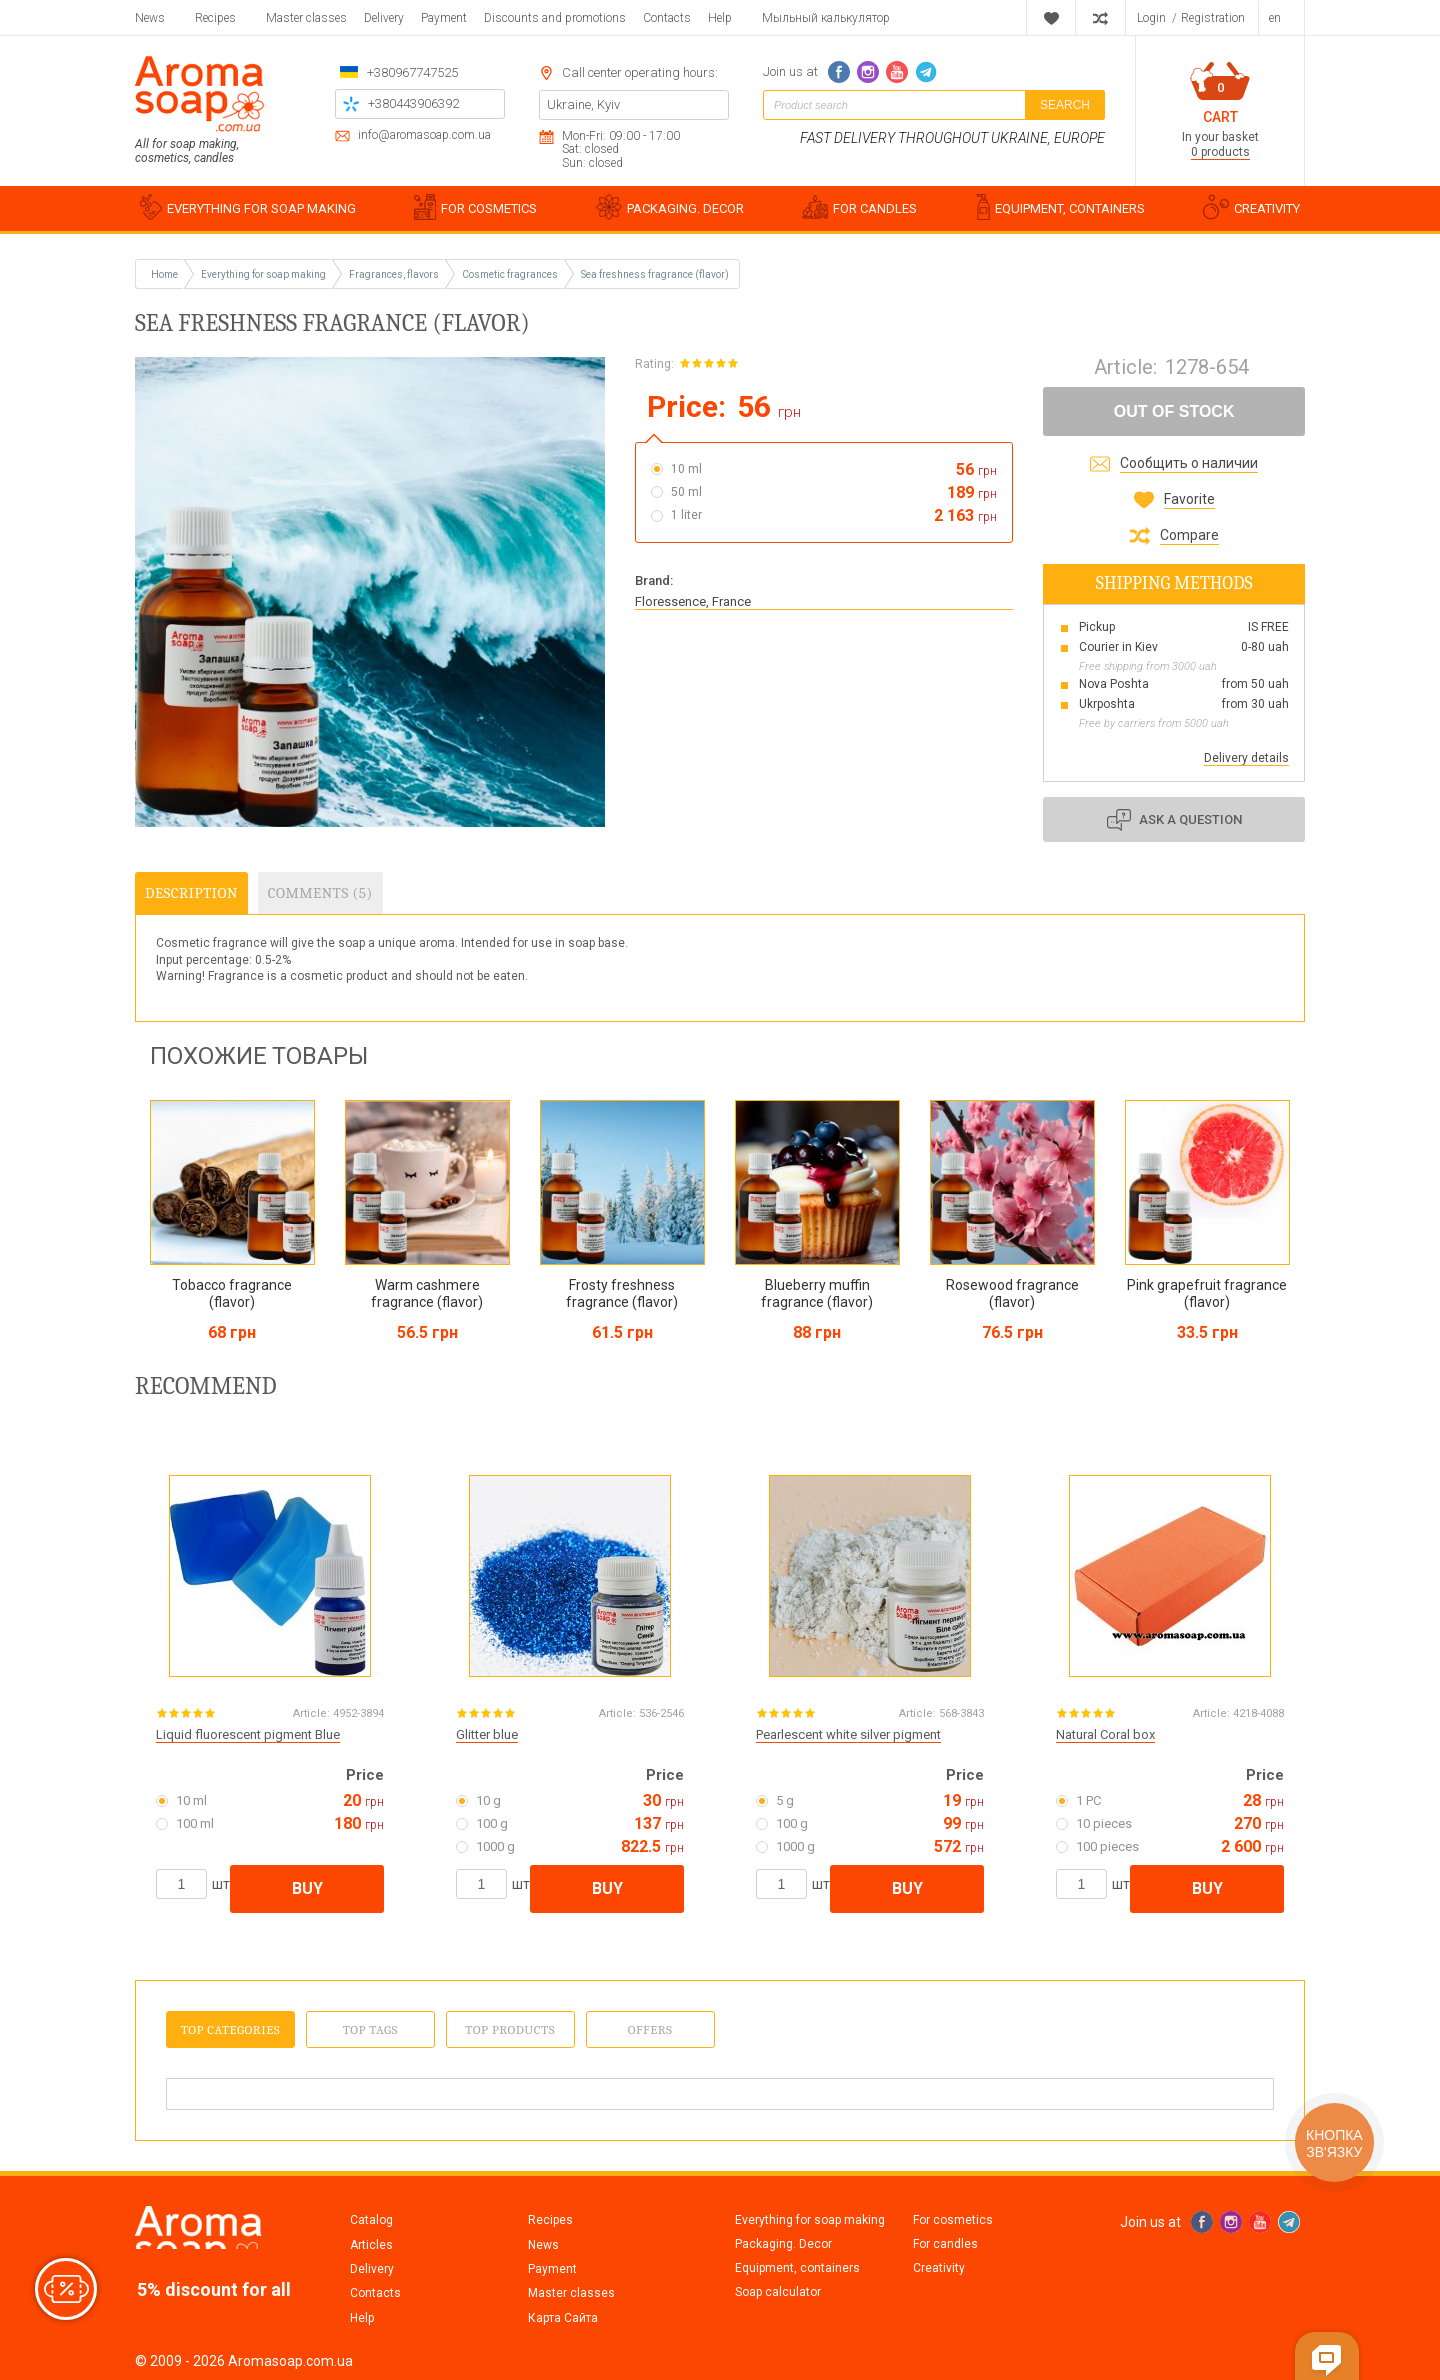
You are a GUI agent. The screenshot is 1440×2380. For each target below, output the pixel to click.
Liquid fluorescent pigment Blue (248, 1734)
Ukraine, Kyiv (583, 104)
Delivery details (1246, 758)
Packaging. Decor (783, 2244)
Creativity (939, 2268)
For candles (945, 2244)
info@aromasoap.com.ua (424, 135)
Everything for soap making (810, 2220)
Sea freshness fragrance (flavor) (655, 274)
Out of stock (1174, 411)
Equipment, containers (797, 2268)
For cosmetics (953, 2220)
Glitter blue (487, 1734)
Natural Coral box (1105, 1734)
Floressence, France (693, 601)
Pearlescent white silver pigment (848, 1734)
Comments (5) (320, 893)
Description (191, 893)
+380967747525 (412, 72)
